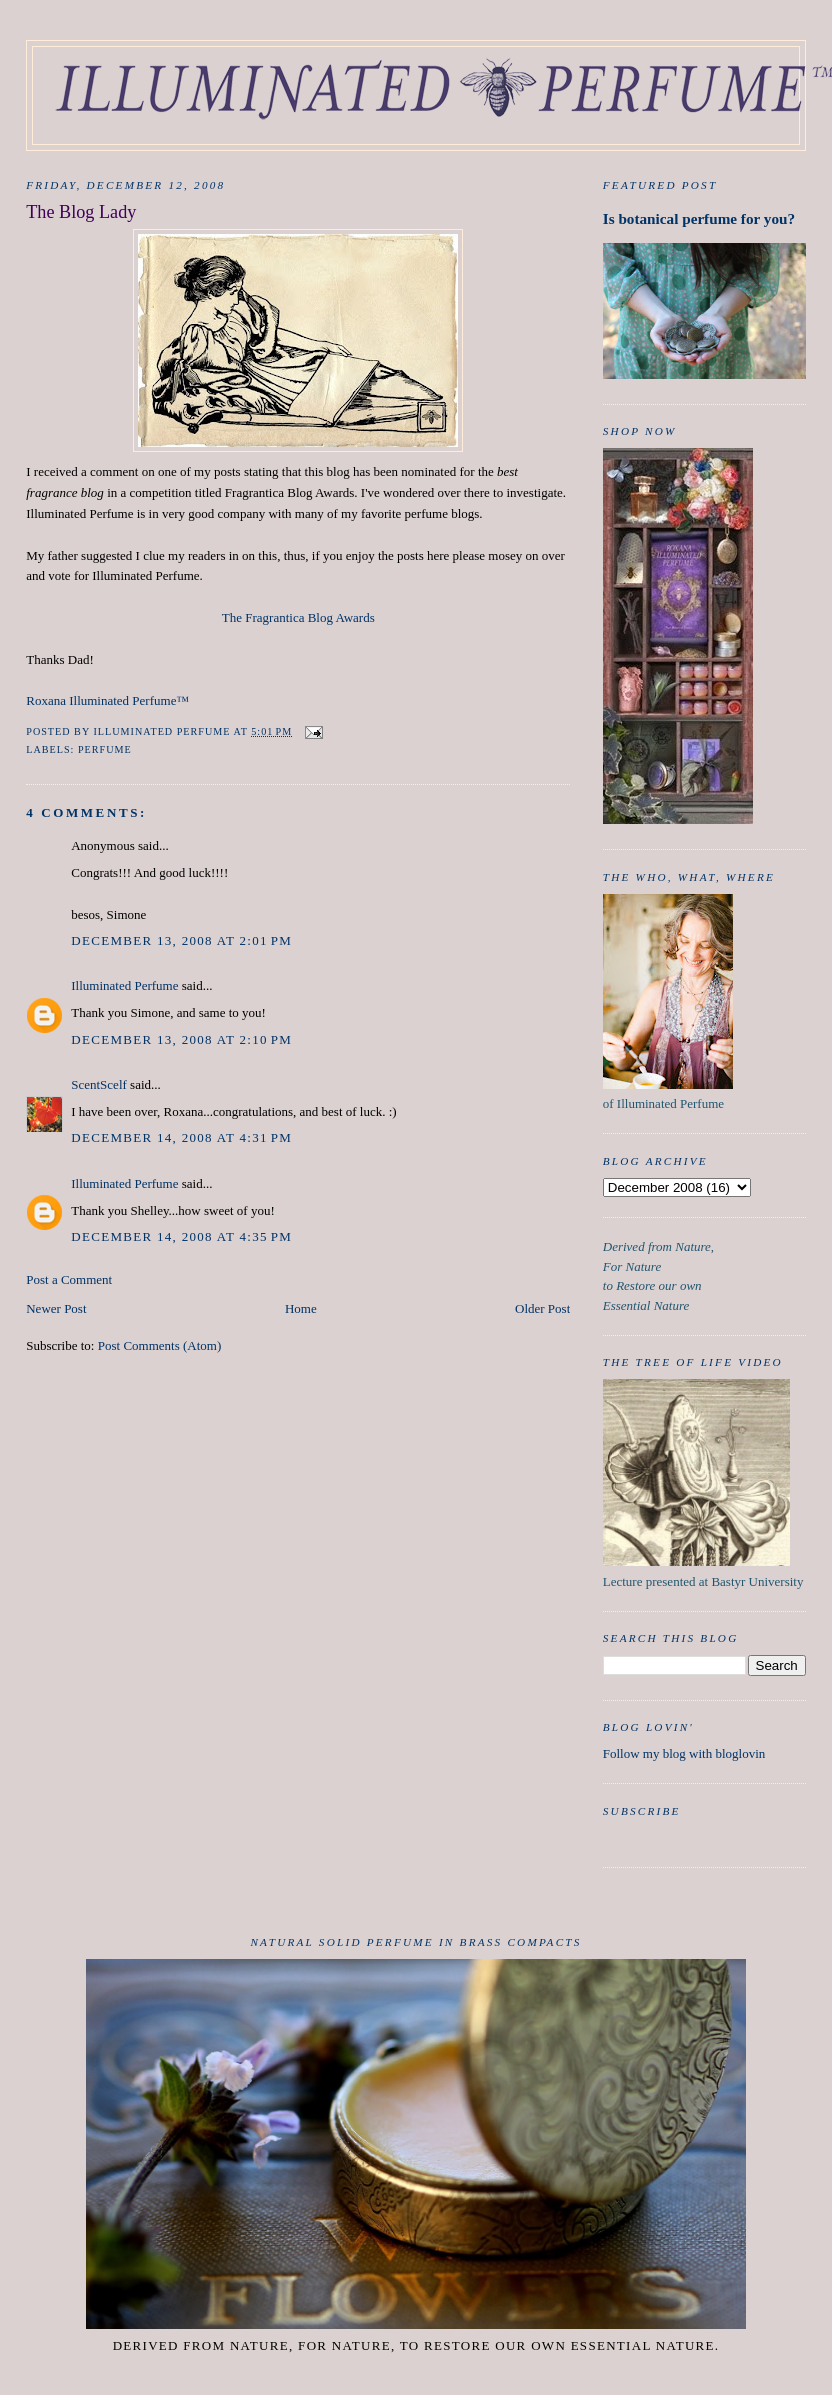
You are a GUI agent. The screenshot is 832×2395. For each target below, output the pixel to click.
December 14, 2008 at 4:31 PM (181, 1137)
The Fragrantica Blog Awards (298, 617)
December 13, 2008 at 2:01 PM (181, 940)
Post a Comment (69, 1279)
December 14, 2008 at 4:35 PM (181, 1236)
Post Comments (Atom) (160, 1345)
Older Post (542, 1308)
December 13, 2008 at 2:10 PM (181, 1039)
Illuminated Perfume (124, 985)
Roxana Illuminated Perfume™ (107, 700)
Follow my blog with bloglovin (684, 1753)
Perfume (105, 749)
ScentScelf (99, 1084)
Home (301, 1308)
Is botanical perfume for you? (699, 218)
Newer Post (56, 1308)
